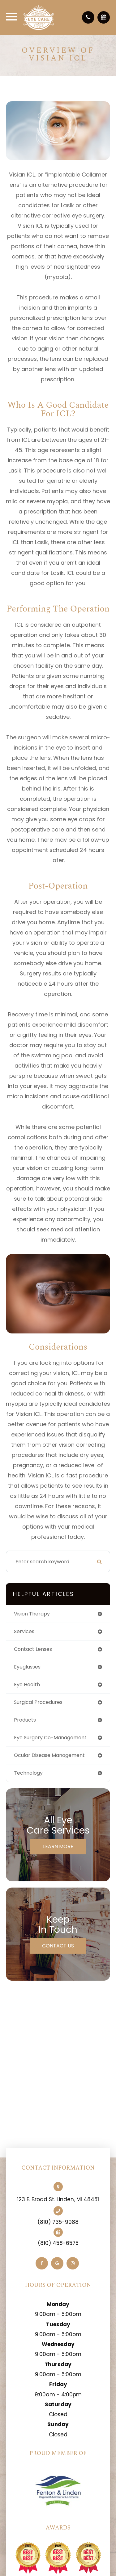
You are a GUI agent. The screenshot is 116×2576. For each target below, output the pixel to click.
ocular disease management (49, 1755)
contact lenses (33, 1649)
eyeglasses (27, 1666)
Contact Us (58, 1945)
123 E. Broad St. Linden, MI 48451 (58, 2199)
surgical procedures (38, 1702)
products (25, 1719)
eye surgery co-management (50, 1737)
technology (28, 1772)
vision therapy (32, 1613)
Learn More (58, 1846)
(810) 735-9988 (58, 2222)
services (24, 1631)
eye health (27, 1684)
